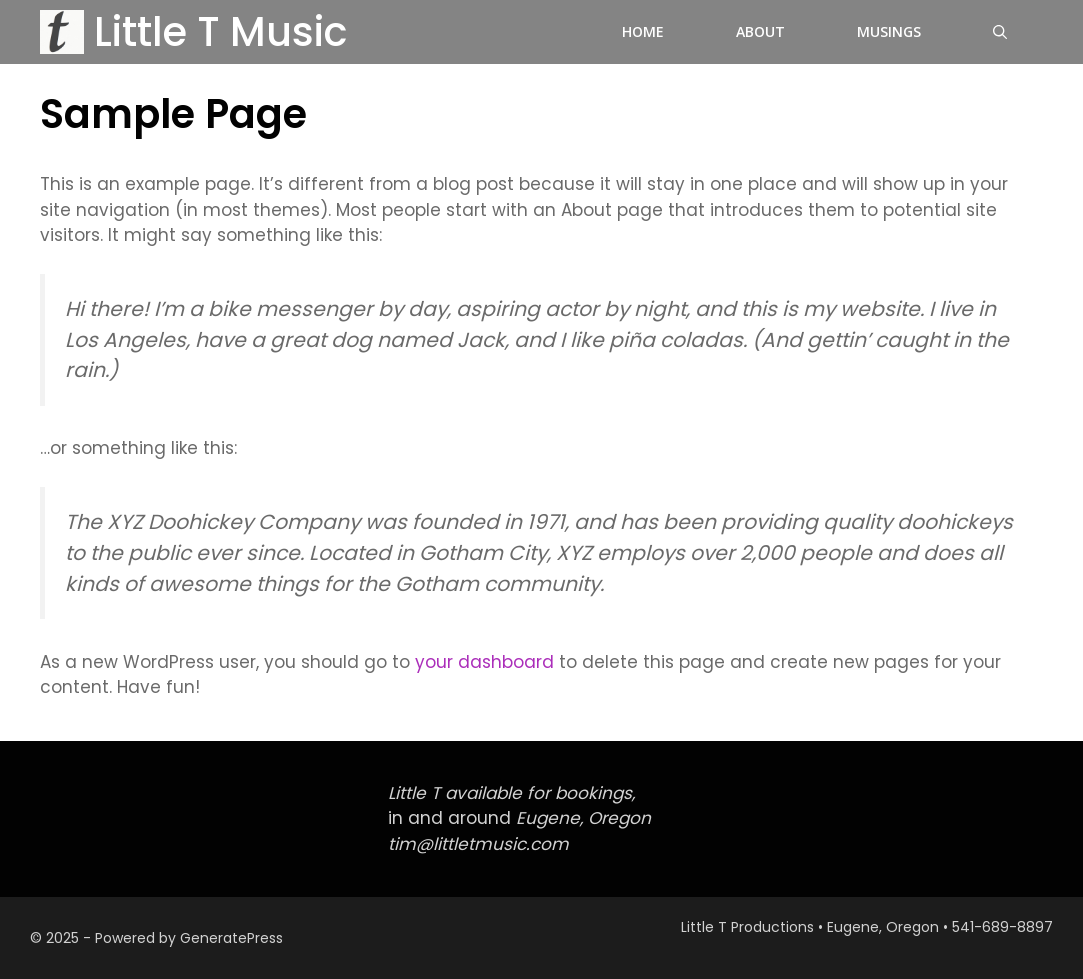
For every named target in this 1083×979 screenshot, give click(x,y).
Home (643, 31)
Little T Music (220, 32)
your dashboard (484, 662)
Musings (889, 31)
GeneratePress (231, 938)
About (760, 31)
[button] (1000, 32)
